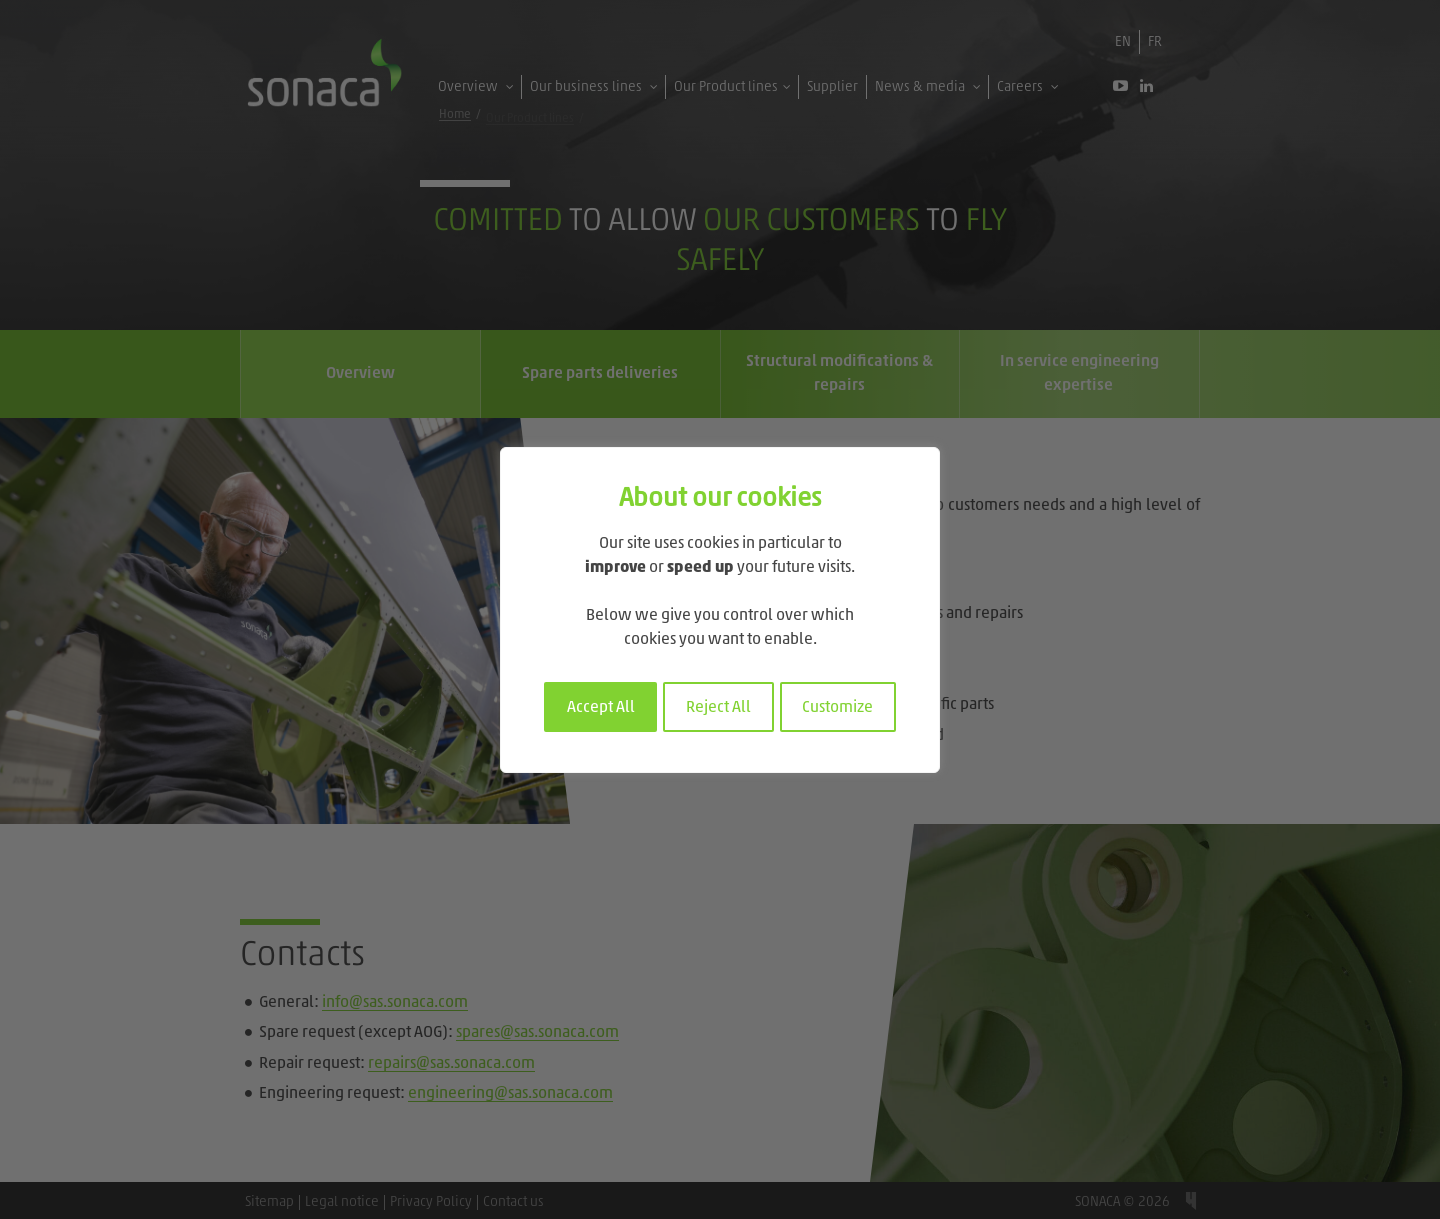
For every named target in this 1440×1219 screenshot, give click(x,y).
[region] (720, 610)
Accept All (601, 708)
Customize (837, 708)
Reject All (718, 708)
